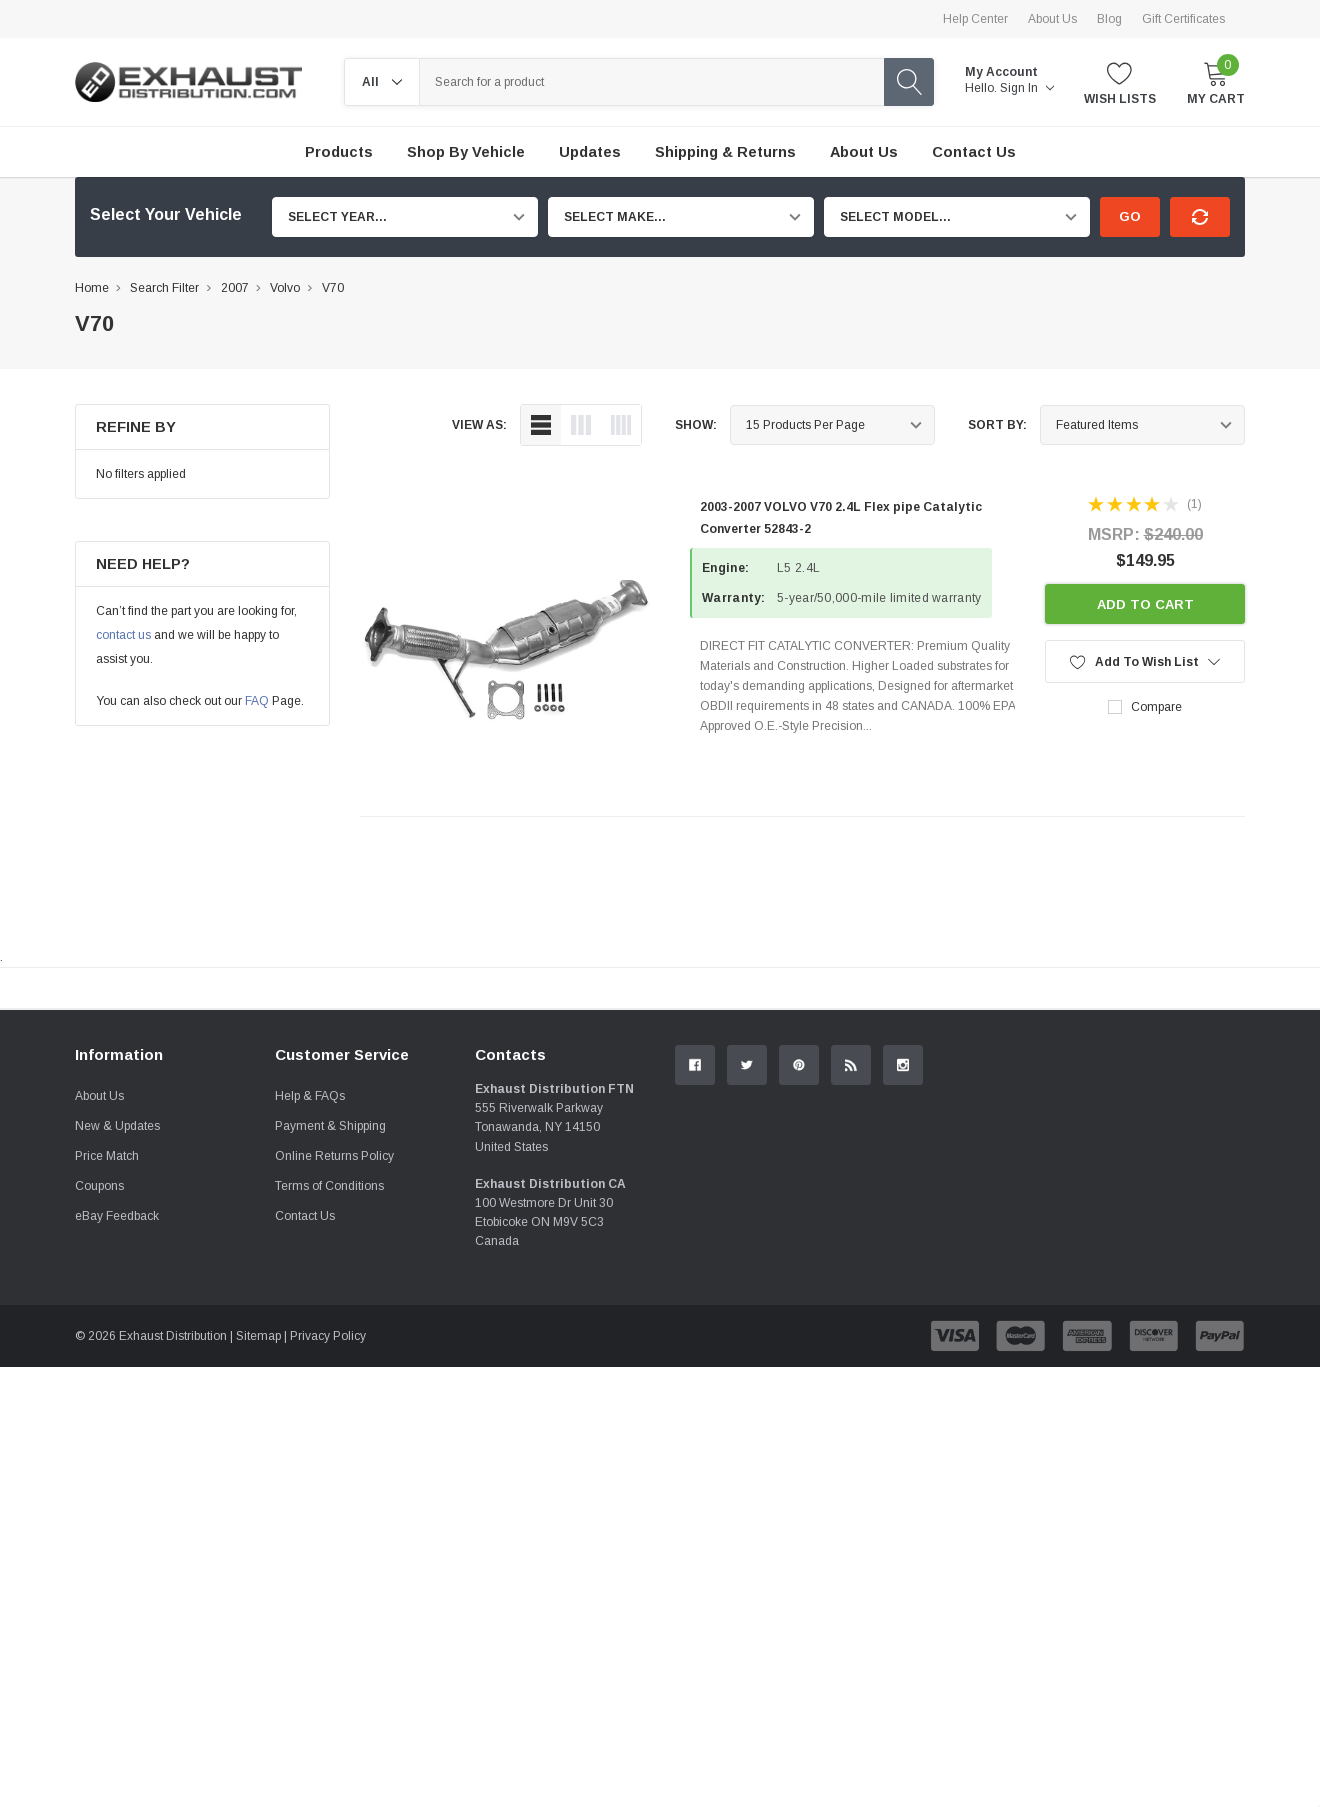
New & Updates (117, 1350)
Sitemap (258, 1560)
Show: (696, 425)
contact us (123, 635)
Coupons (99, 1410)
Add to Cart (1145, 604)
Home (92, 288)
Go (1130, 216)
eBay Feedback (117, 1440)
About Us (1052, 19)
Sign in (1027, 88)
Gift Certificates (1183, 19)
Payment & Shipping (330, 1350)
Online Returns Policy (334, 1380)
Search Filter (164, 288)
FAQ (257, 701)
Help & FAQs (310, 1320)
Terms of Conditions (329, 1410)
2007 (235, 288)
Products (339, 152)
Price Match (107, 1380)
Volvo (285, 288)
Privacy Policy (328, 1560)
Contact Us (305, 1440)
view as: (479, 425)
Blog (1109, 19)
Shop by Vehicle (466, 152)
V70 (333, 288)
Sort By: (997, 425)
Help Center (975, 19)
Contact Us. (1169, 1153)
